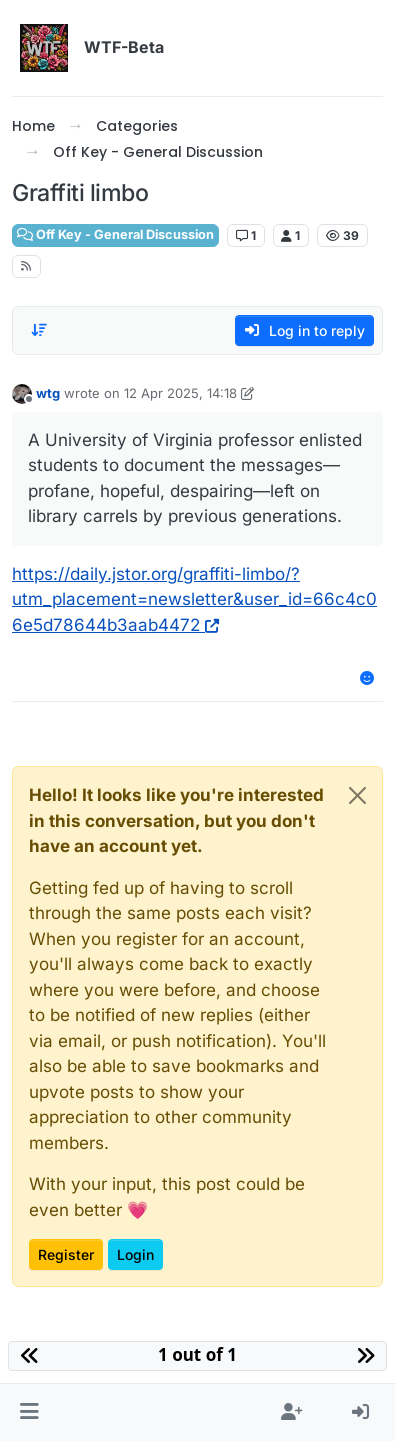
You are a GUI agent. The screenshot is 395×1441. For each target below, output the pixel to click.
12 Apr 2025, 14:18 (180, 393)
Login (135, 1254)
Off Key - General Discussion (115, 234)
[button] (29, 1413)
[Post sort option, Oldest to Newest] (39, 330)
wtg (48, 393)
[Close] (357, 795)
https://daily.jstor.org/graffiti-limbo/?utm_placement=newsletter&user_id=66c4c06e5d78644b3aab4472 (194, 599)
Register (66, 1254)
